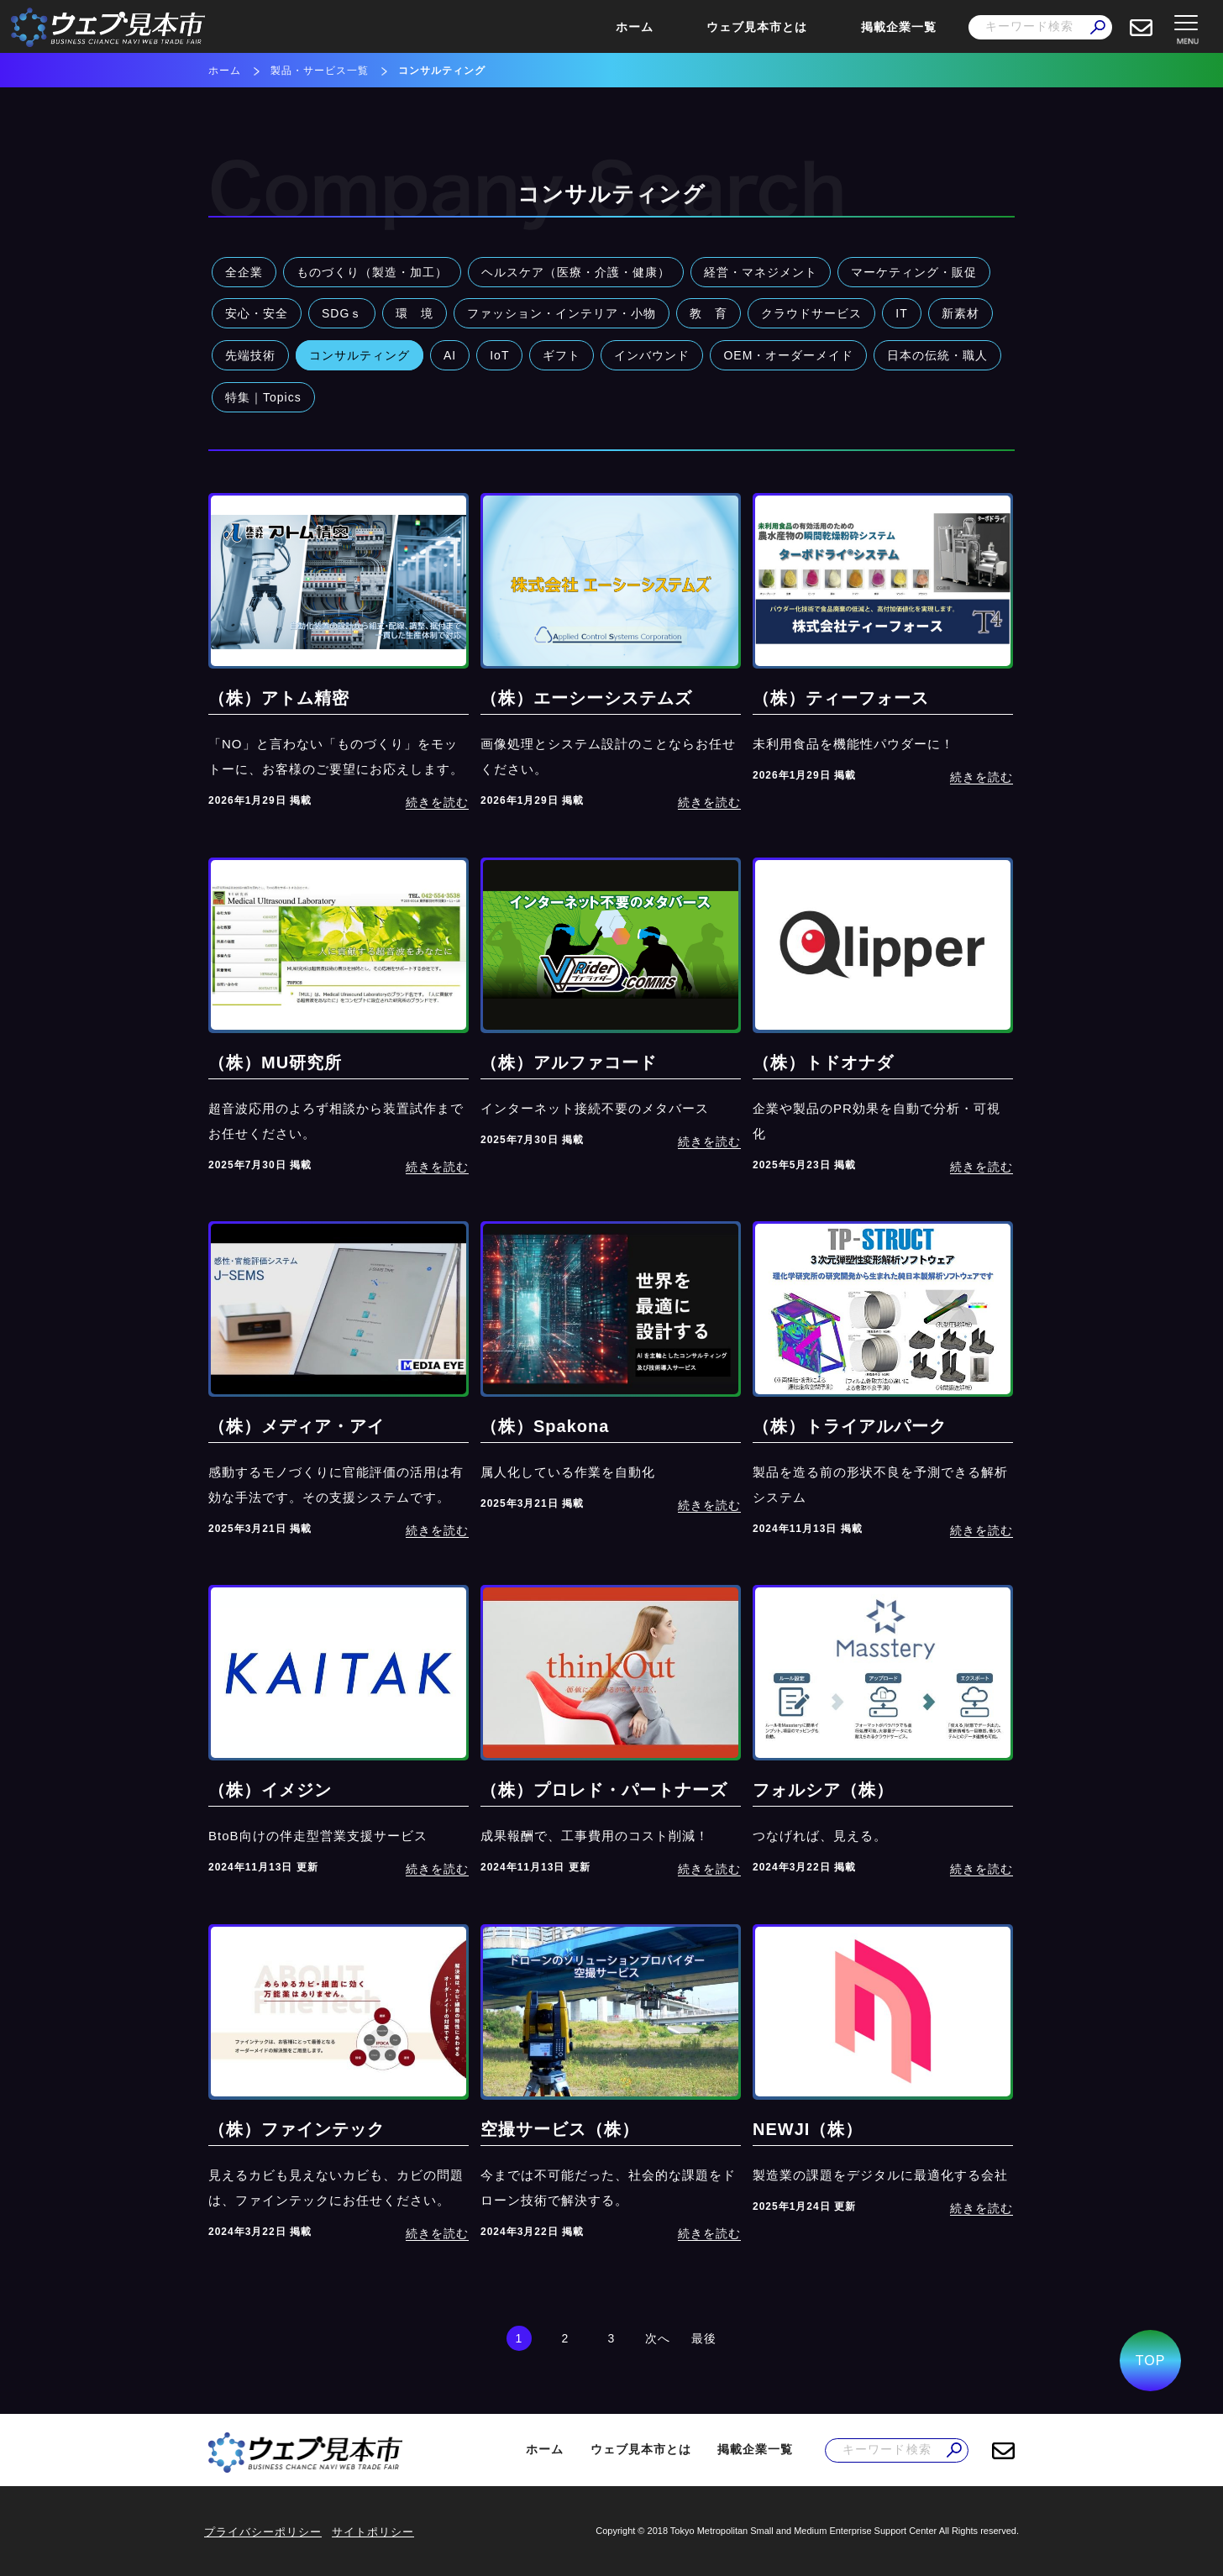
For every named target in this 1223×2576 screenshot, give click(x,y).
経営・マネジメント (760, 272)
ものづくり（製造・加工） (372, 272)
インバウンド (652, 355)
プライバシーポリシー (263, 2532)
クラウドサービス (811, 313)
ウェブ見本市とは (756, 27)
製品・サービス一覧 (319, 70)
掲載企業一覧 (899, 27)
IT (901, 313)
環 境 (414, 313)
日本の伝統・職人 (937, 355)
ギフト (561, 355)
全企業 (244, 272)
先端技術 (250, 355)
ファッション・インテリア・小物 (561, 313)
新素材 (960, 313)
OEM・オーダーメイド (788, 355)
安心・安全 (256, 313)
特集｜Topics (263, 397)
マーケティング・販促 (914, 272)
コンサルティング (359, 355)
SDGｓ (342, 313)
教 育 (708, 313)
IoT (499, 355)
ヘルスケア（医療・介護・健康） (575, 272)
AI (450, 355)
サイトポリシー (373, 2532)
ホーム (634, 27)
